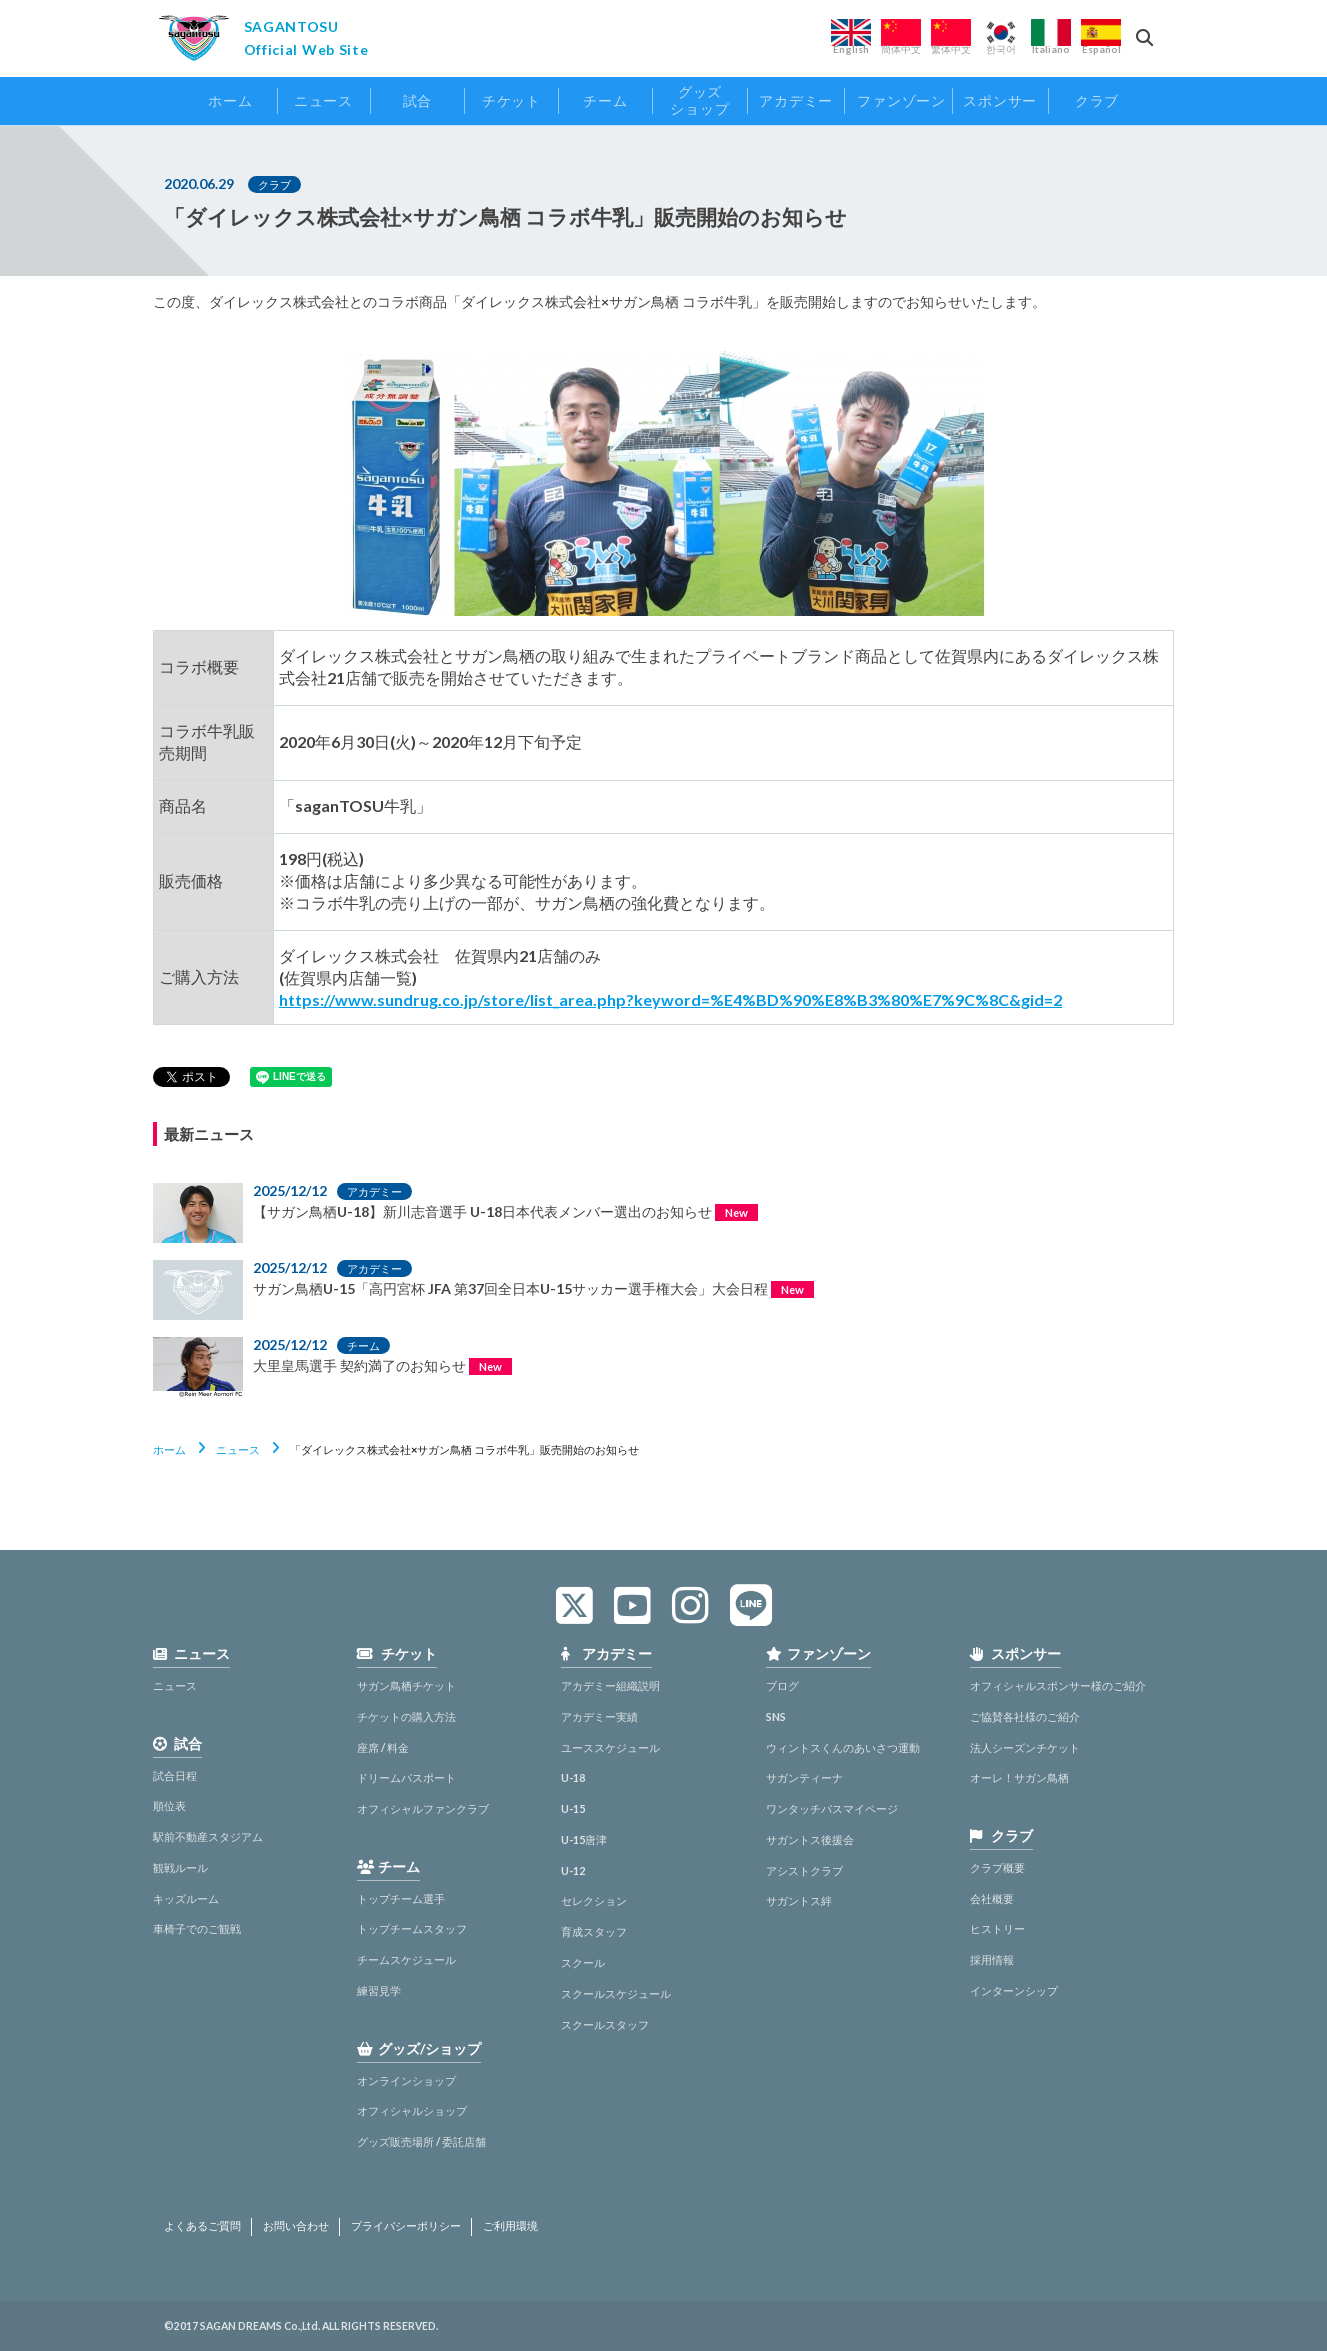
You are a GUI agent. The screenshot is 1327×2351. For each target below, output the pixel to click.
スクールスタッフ (605, 2024)
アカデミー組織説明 (610, 1685)
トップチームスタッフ (412, 1928)
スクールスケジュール (616, 1993)
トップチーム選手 (401, 1898)
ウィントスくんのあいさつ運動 (843, 1747)
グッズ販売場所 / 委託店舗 (421, 2141)
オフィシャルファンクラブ (423, 1808)
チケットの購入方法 (406, 1716)
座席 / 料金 (383, 1747)
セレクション (594, 1900)
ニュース (238, 1449)
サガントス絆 (799, 1900)
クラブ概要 (997, 1867)
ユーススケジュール (610, 1747)
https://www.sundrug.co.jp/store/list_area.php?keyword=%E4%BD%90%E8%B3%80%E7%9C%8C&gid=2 (670, 999)
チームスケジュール (406, 1959)
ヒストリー (997, 1928)
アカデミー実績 (599, 1716)
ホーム (169, 1449)
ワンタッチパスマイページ (832, 1808)
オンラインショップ (406, 2080)
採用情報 (992, 1959)
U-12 (573, 1870)
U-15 (573, 1808)
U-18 (573, 1777)
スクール (583, 1962)
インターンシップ (1014, 1990)
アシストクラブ (804, 1870)
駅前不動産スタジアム (208, 1836)
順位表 (169, 1805)
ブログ (782, 1685)
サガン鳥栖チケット (406, 1685)
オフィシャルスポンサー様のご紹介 (1058, 1685)
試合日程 (175, 1775)
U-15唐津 (584, 1839)
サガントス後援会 (810, 1839)
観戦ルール (180, 1867)
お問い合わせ (296, 2226)
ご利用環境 (510, 2226)
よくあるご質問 (202, 2226)
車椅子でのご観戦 (197, 1928)
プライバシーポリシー (406, 2226)
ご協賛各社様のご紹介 (1025, 1716)
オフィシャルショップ (412, 2110)
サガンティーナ (804, 1777)
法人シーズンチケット (1025, 1747)
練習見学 (379, 1990)
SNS (776, 1716)
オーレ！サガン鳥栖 (1019, 1777)
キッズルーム (186, 1898)
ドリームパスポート (406, 1777)
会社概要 (992, 1898)
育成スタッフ (594, 1931)
